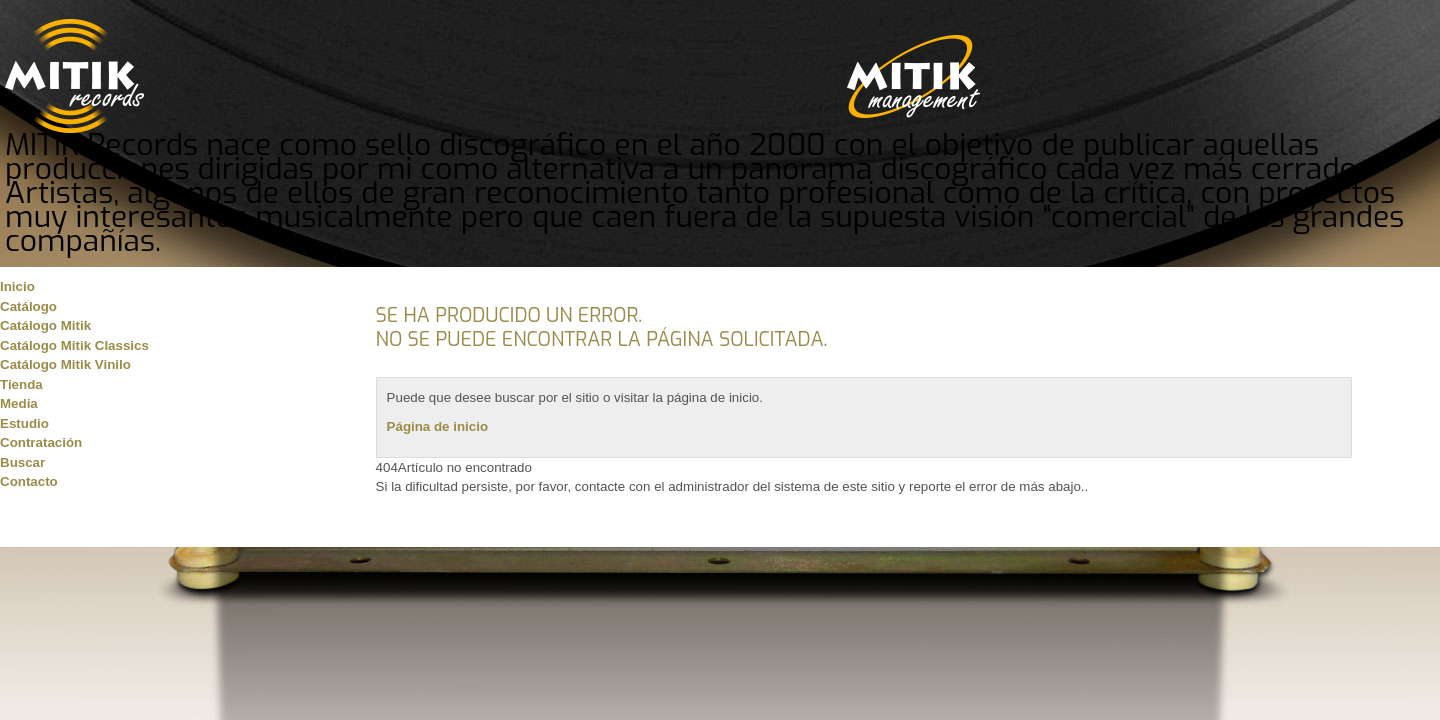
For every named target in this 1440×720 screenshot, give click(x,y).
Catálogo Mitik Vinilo (65, 364)
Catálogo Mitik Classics (74, 345)
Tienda (21, 384)
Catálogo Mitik (45, 325)
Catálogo (28, 306)
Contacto (29, 481)
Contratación (41, 442)
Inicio (17, 286)
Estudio (24, 423)
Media (19, 403)
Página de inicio (437, 426)
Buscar (22, 462)
